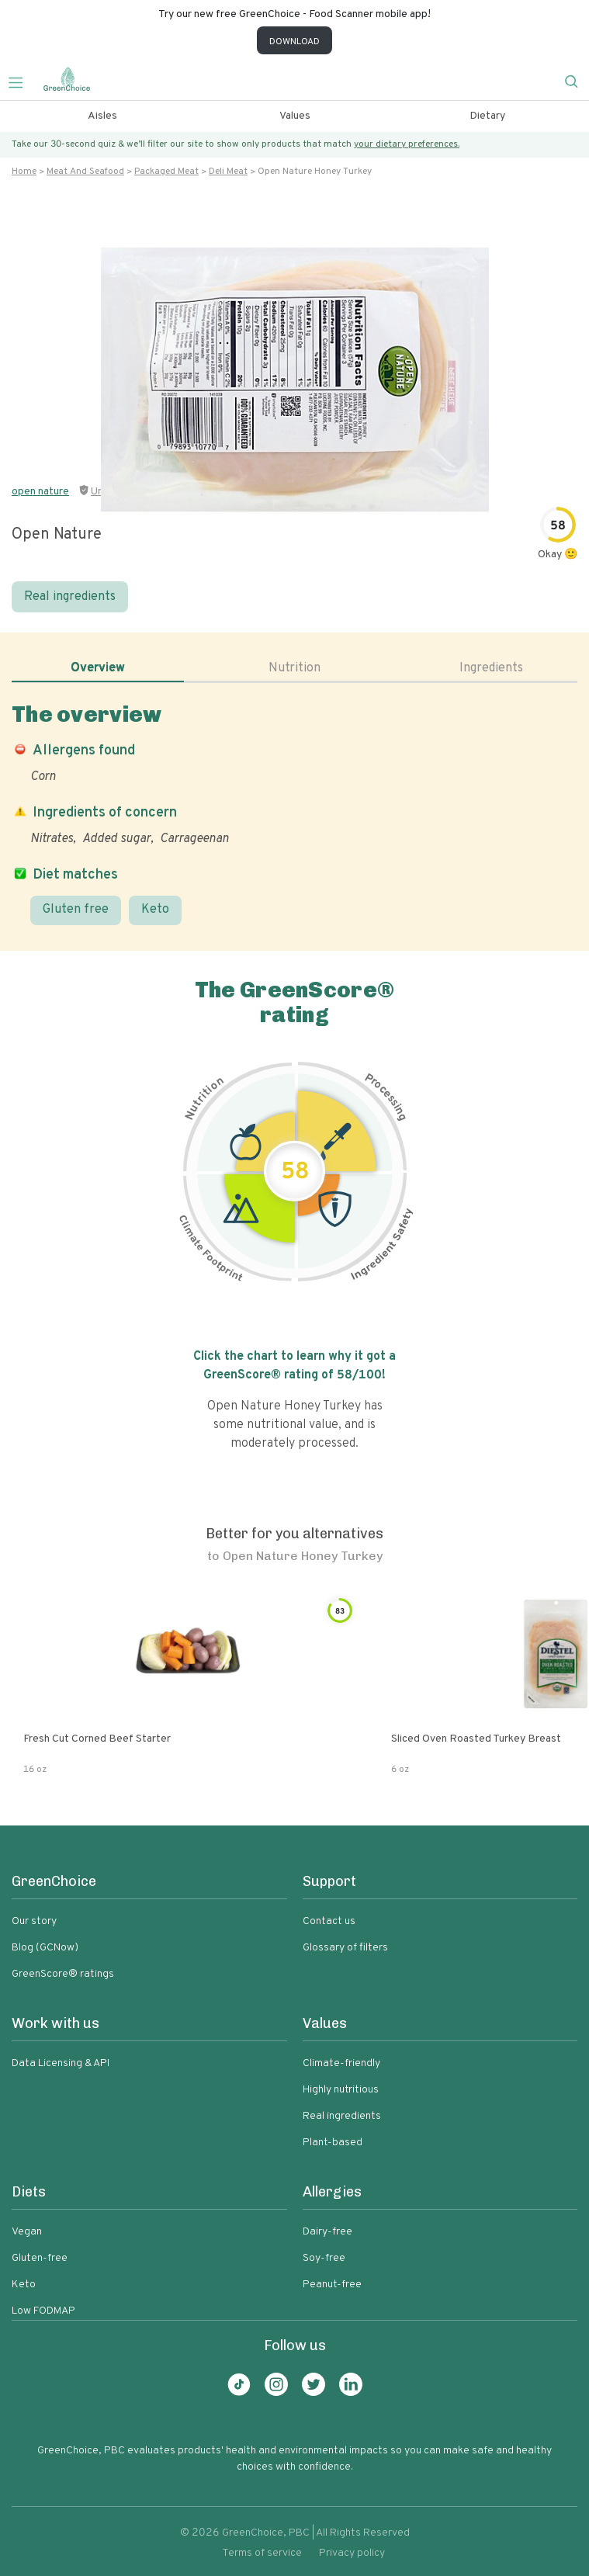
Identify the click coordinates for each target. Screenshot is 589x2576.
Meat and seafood (85, 171)
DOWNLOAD (294, 42)
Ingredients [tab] (491, 668)
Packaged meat (166, 171)
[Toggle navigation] (21, 80)
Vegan (27, 2231)
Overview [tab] (98, 668)
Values (294, 116)
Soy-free (324, 2258)
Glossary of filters (345, 1947)
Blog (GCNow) (45, 1947)
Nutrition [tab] (294, 668)
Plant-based (332, 2142)
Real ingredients (70, 597)
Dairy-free (327, 2231)
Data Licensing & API (60, 2063)
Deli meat (228, 171)
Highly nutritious (341, 2089)
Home (24, 171)
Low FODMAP (43, 2311)
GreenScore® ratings (63, 1974)
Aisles (102, 116)
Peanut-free (332, 2284)
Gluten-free (40, 2258)
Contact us (329, 1921)
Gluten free (76, 909)
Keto (155, 909)
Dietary (487, 116)
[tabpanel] (294, 813)
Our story (34, 1921)
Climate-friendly (341, 2063)
